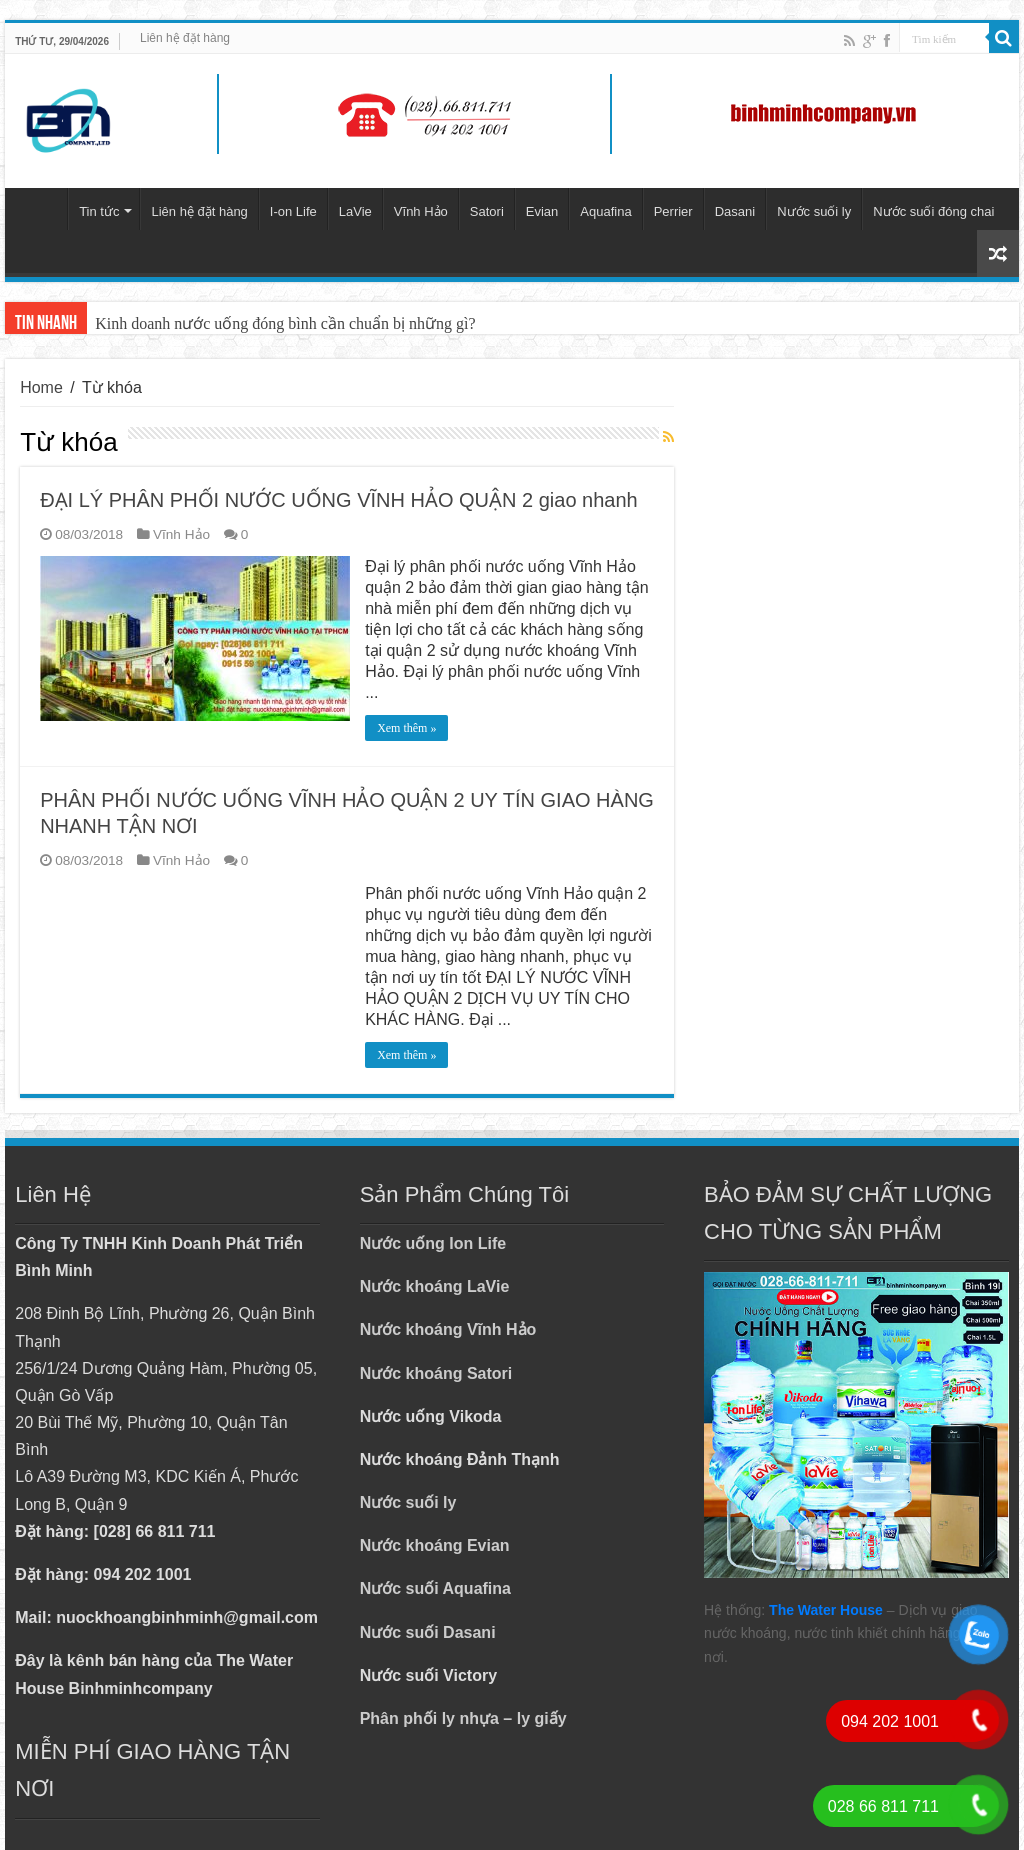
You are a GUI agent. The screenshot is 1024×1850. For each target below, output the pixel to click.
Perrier (673, 211)
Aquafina (605, 211)
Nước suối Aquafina (435, 1588)
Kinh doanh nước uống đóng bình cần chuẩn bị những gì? (285, 323)
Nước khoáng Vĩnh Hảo (448, 1329)
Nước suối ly (814, 211)
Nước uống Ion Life (433, 1243)
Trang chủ (41, 209)
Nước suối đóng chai (933, 211)
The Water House (826, 1610)
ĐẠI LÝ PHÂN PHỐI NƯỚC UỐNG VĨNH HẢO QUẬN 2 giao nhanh (339, 500)
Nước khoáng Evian (435, 1545)
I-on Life (293, 211)
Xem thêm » (406, 728)
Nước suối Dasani (428, 1632)
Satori (487, 211)
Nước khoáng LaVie (435, 1286)
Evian (542, 211)
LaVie (355, 211)
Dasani (735, 211)
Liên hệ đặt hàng (185, 38)
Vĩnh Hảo (421, 211)
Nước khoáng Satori (436, 1373)
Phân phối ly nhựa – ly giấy (463, 1718)
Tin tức (99, 211)
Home (41, 387)
